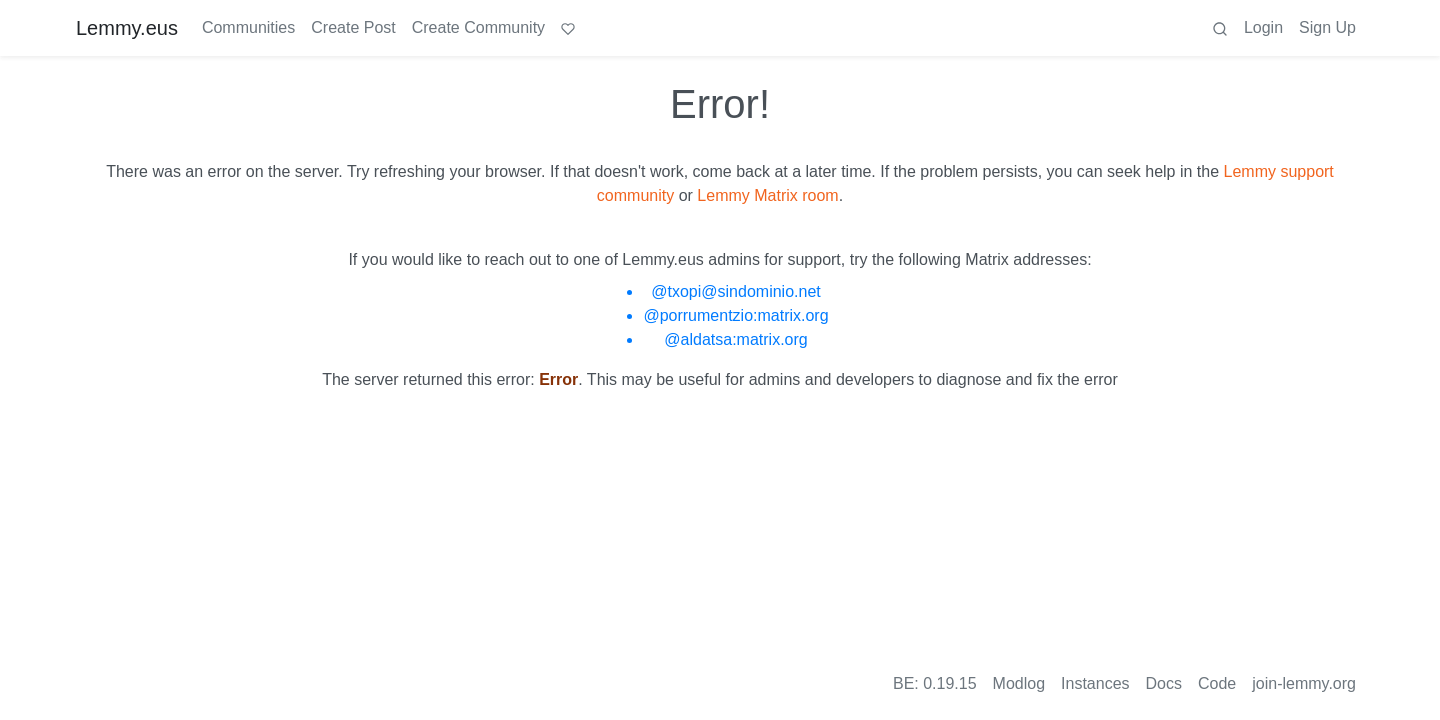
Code (1217, 683)
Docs (1164, 683)
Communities (248, 27)
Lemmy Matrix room (767, 195)
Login (1263, 27)
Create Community (478, 27)
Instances (1095, 683)
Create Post (353, 27)
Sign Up (1327, 27)
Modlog (1019, 683)
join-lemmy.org (1304, 683)
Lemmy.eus (127, 28)
